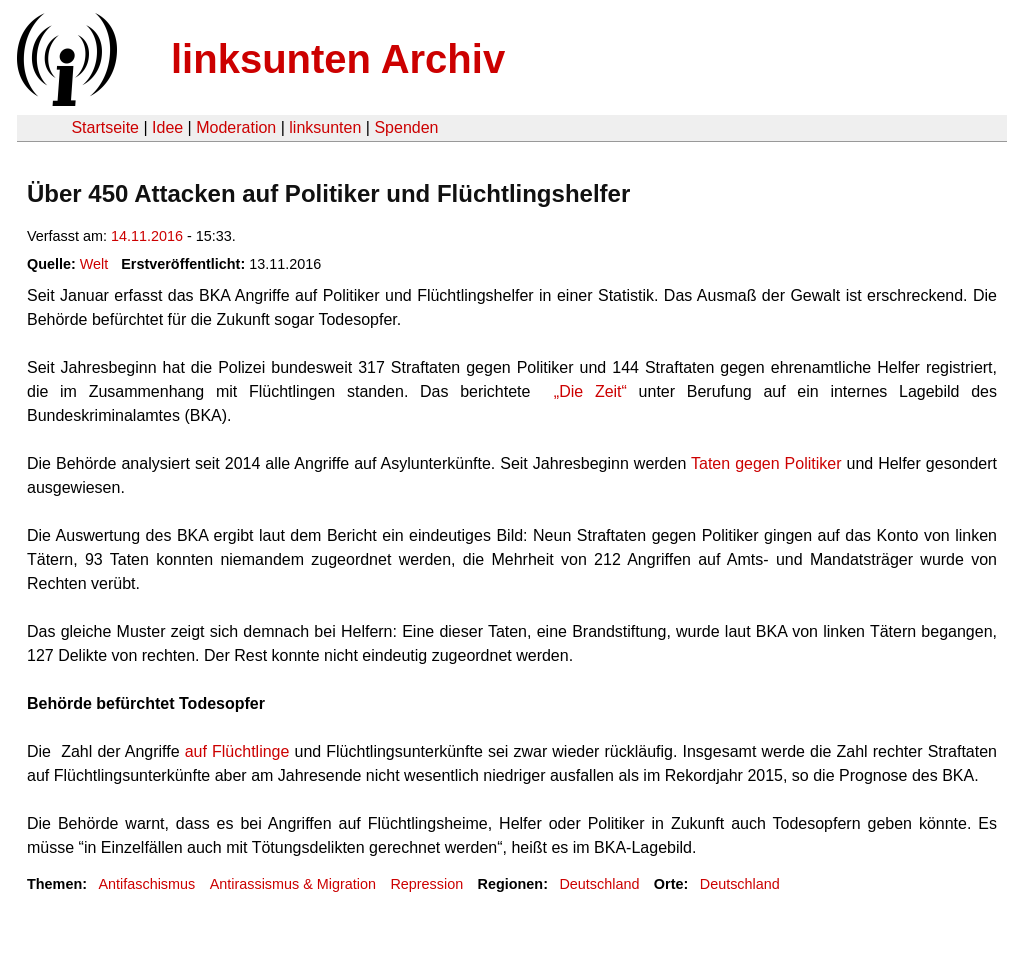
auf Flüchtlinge (237, 751)
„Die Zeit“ (590, 391)
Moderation (236, 127)
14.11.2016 (147, 236)
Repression (426, 884)
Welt (94, 264)
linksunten (325, 127)
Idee (167, 127)
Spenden (406, 127)
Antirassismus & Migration (293, 884)
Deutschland (599, 884)
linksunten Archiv (338, 59)
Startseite (105, 127)
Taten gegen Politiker (766, 463)
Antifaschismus (146, 884)
